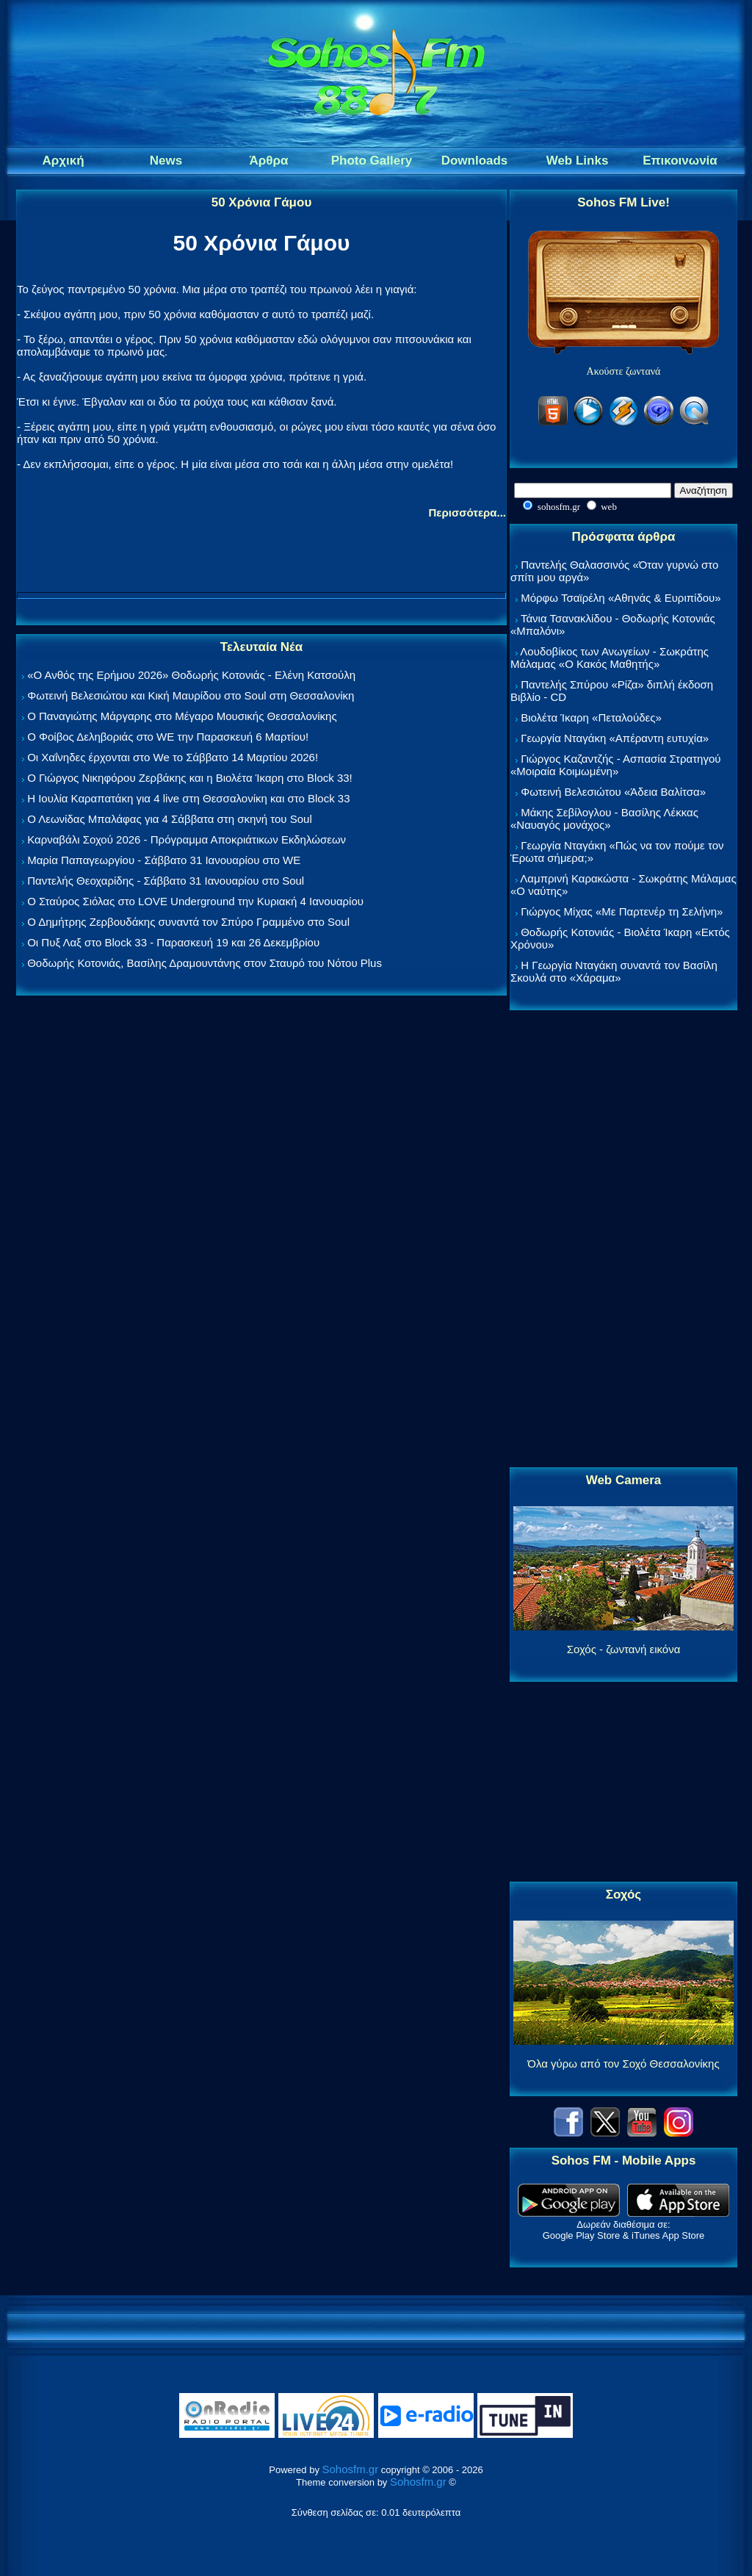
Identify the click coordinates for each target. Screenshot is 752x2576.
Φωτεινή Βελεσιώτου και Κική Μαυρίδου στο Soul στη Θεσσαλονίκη (190, 695)
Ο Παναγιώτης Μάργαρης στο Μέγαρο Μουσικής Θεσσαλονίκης (181, 716)
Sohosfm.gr (350, 2469)
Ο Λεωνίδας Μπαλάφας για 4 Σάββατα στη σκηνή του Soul (169, 819)
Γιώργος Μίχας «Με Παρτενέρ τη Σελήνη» (622, 911)
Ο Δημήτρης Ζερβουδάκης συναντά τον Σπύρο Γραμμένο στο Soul (188, 921)
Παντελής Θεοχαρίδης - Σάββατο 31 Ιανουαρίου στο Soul (165, 880)
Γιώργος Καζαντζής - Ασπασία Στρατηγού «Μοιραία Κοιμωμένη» (615, 764)
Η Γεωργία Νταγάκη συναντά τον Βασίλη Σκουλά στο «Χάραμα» (613, 971)
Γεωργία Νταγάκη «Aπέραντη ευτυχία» (615, 738)
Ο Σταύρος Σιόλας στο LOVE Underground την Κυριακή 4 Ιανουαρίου (195, 901)
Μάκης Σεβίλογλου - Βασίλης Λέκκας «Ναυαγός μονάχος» (604, 818)
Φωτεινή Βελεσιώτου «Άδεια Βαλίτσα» (613, 791)
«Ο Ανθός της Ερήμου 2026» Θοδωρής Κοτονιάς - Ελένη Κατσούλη (191, 675)
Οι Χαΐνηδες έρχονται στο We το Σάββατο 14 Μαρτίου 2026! (172, 757)
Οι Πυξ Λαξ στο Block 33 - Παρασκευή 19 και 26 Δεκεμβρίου (173, 942)
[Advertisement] (623, 1239)
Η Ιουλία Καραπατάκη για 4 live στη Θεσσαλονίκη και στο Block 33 (188, 798)
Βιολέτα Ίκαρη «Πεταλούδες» (591, 717)
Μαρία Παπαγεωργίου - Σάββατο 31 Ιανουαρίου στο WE (163, 860)
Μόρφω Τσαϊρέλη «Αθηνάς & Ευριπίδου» (620, 597)
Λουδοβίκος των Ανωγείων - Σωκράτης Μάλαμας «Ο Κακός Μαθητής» (609, 657)
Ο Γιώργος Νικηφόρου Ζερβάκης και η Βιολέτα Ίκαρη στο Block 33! (189, 777)
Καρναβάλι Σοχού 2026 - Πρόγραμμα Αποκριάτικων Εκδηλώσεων (186, 839)
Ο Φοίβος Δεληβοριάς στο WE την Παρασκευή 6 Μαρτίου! (167, 736)
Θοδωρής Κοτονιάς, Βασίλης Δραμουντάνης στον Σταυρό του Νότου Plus (204, 963)
